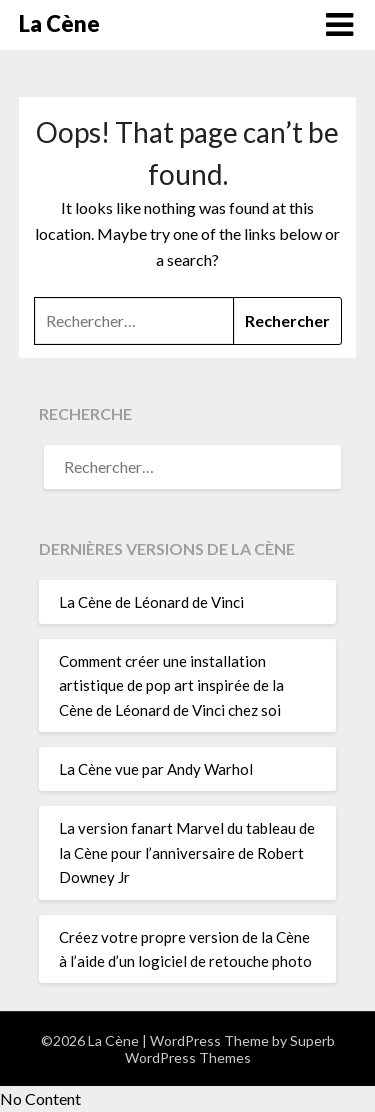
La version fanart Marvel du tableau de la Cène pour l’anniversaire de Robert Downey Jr (187, 852)
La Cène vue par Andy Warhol (156, 769)
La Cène (59, 23)
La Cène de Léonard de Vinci (151, 602)
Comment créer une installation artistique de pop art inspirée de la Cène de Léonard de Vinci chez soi (171, 685)
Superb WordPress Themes (230, 1049)
